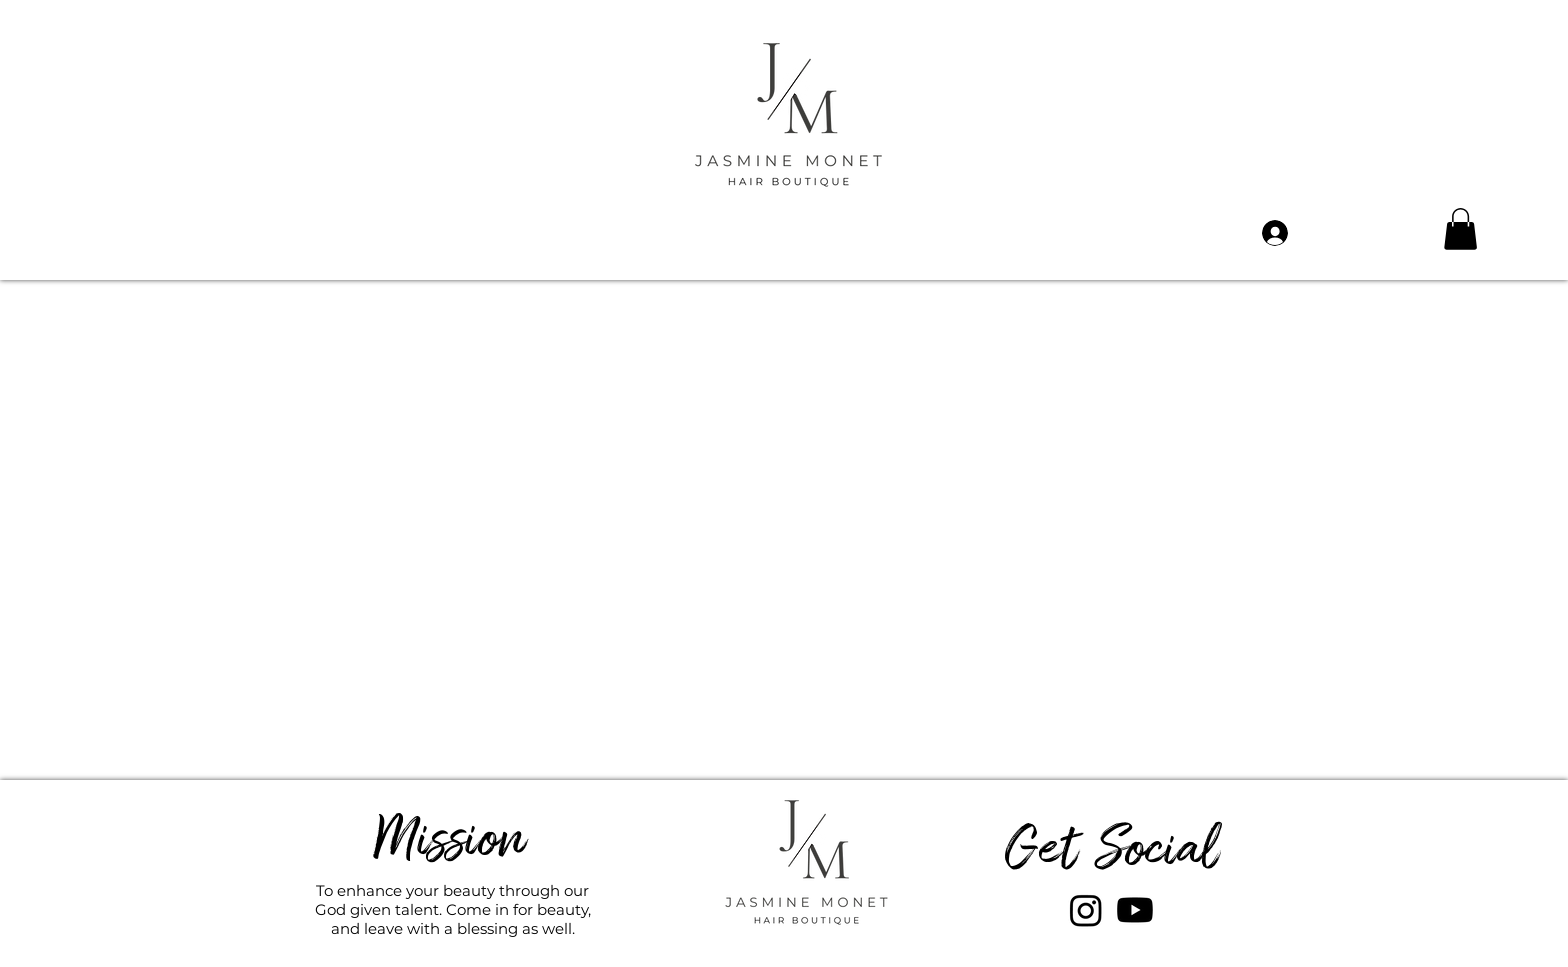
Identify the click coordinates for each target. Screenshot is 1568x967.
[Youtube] (1135, 910)
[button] (1460, 229)
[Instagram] (1086, 910)
